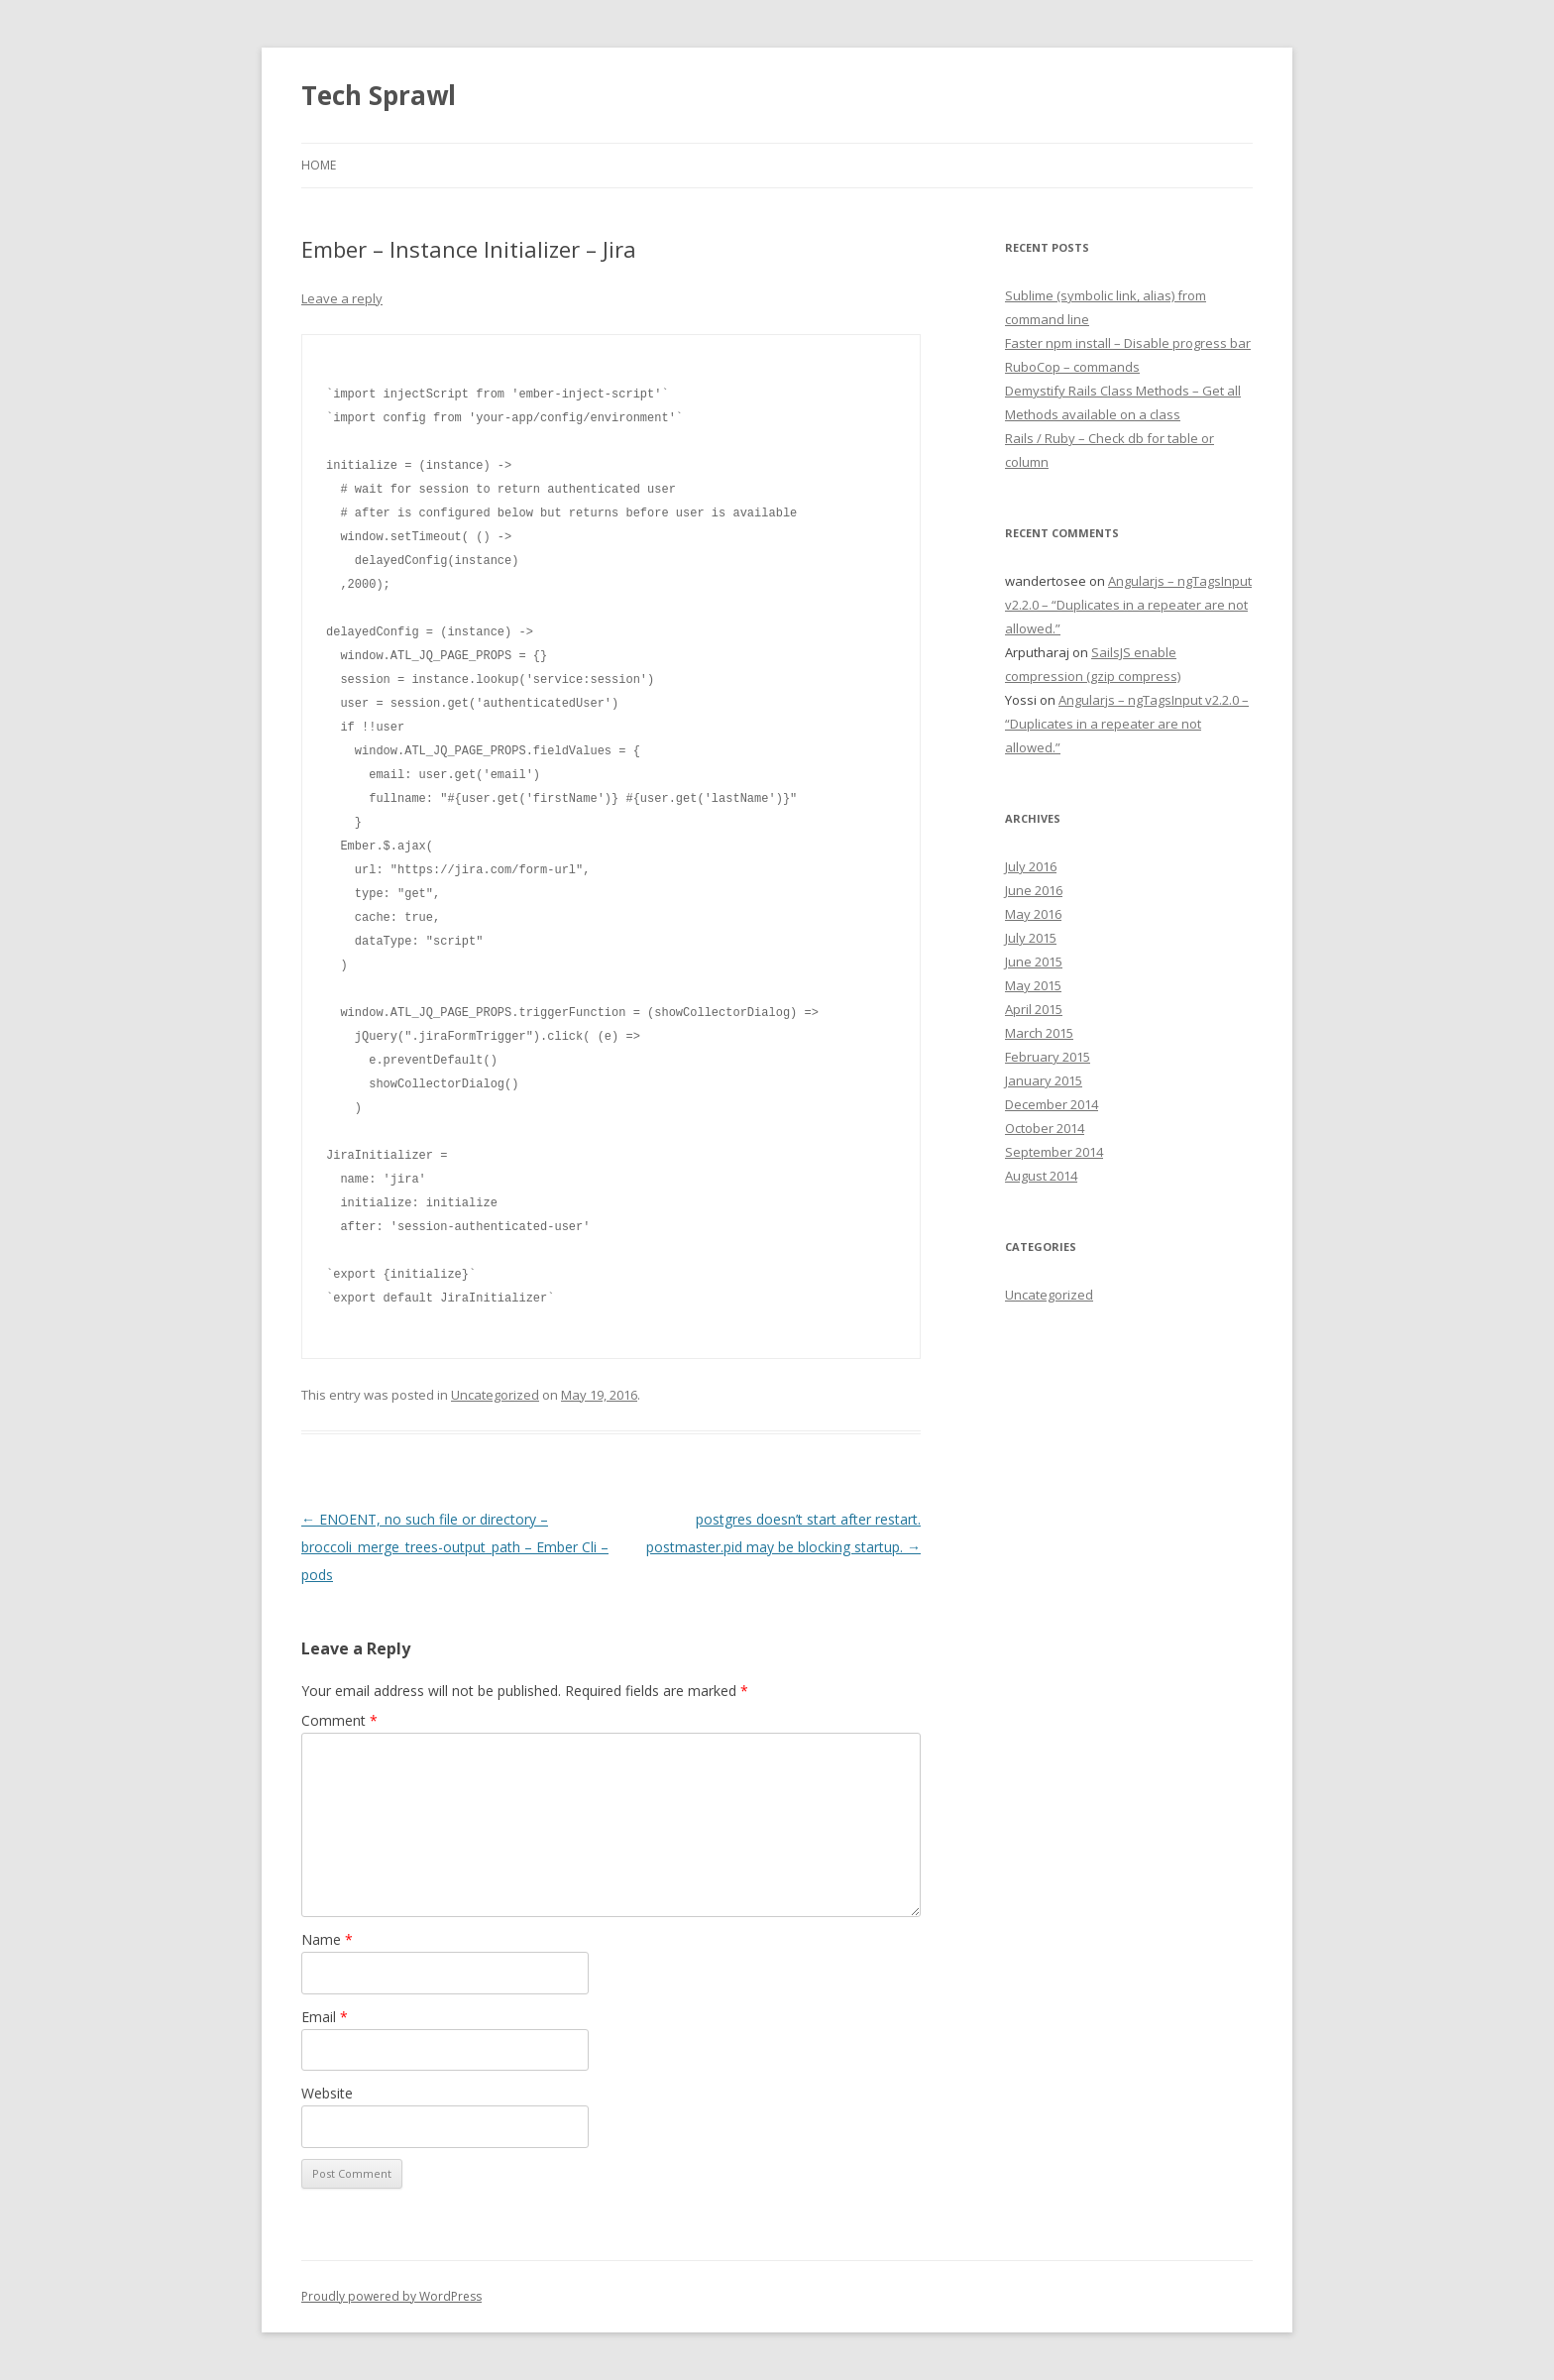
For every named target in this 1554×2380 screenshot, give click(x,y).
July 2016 (1030, 866)
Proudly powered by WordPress (391, 2296)
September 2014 (1054, 1152)
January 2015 (1043, 1080)
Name (327, 1939)
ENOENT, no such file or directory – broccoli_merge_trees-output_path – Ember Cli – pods (455, 1547)
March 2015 (1039, 1033)
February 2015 (1047, 1057)
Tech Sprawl (378, 95)
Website (327, 2093)
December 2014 (1051, 1104)
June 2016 (1033, 890)
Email (324, 2016)
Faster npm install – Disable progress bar (1128, 343)
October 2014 (1044, 1128)
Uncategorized (495, 1395)
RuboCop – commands (1072, 367)
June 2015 (1033, 961)
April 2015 (1033, 1009)
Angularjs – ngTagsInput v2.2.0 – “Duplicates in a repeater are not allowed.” (1128, 604)
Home (318, 165)
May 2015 (1033, 985)
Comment (339, 1720)
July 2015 (1030, 938)
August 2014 (1041, 1176)
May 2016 (1033, 914)
